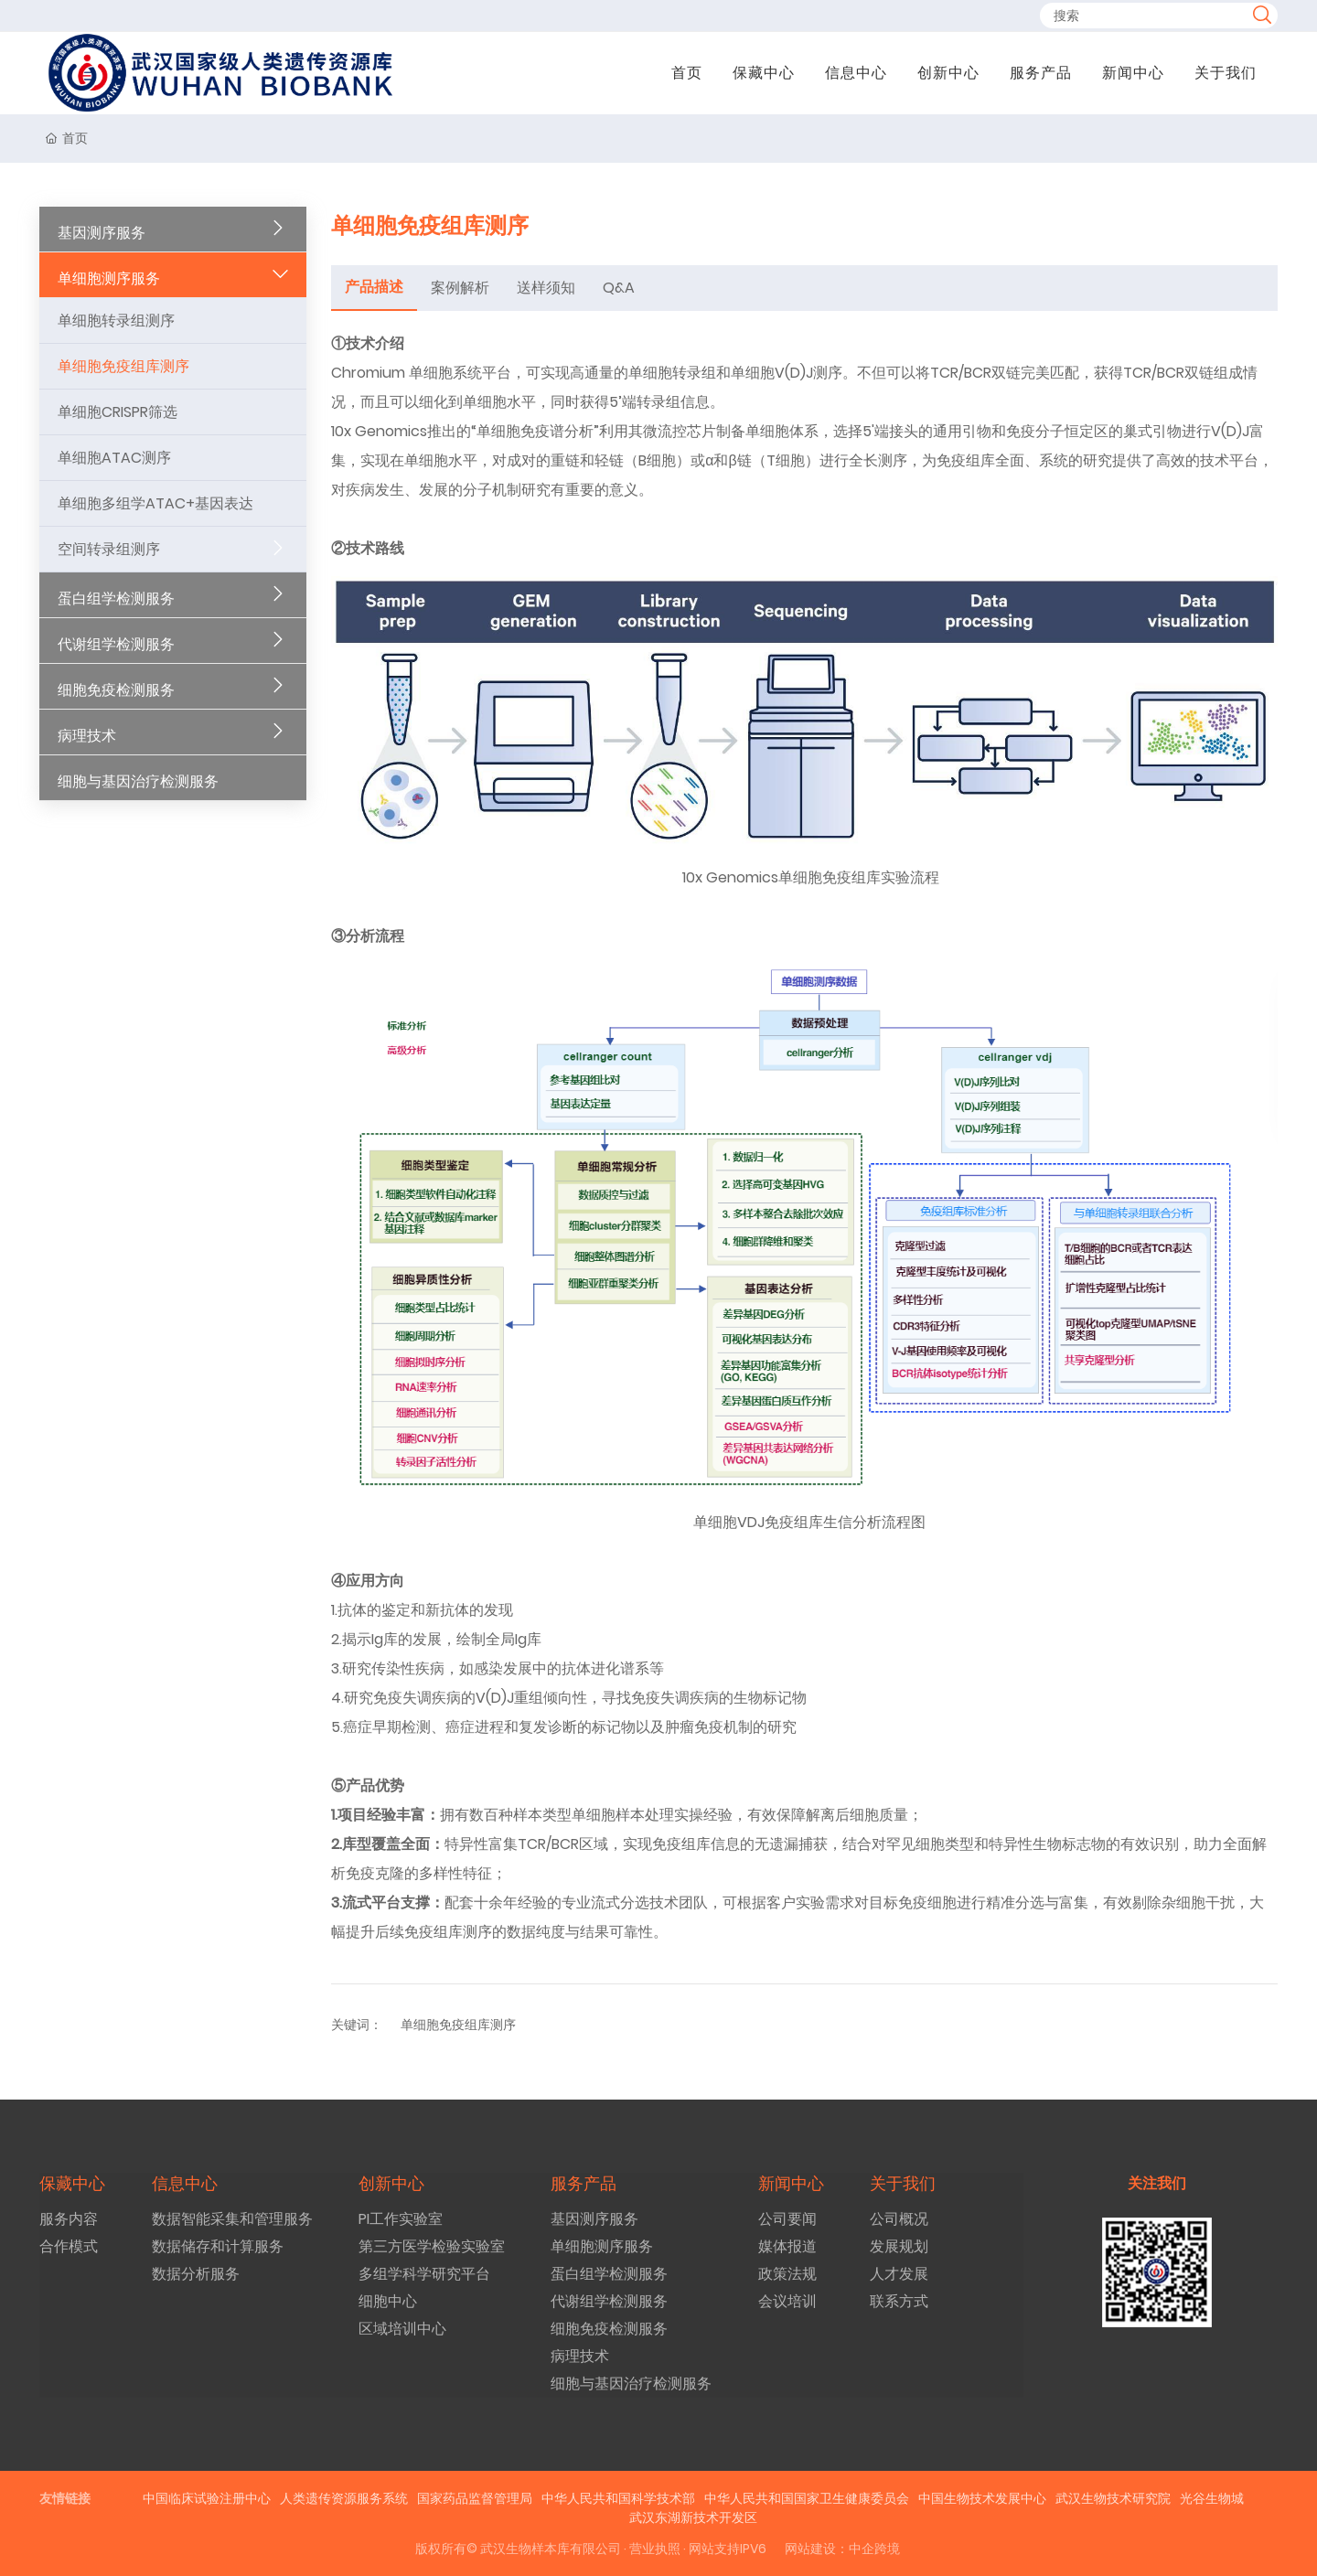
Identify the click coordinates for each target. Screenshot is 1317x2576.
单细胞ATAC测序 (114, 457)
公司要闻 (787, 2218)
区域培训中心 (402, 2328)
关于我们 (1225, 72)
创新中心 (948, 72)
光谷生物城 (1212, 2498)
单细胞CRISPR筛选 (117, 411)
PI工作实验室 (401, 2218)
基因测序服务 (101, 232)
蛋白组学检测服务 (116, 598)
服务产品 (1041, 72)
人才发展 (899, 2273)
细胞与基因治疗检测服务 (138, 781)
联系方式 (899, 2301)
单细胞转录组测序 (116, 320)
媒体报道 (787, 2246)
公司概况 (899, 2218)
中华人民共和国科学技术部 (618, 2498)
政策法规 (787, 2273)
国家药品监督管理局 (474, 2498)
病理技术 (87, 735)
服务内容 (68, 2218)
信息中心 (856, 72)
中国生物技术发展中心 (982, 2498)
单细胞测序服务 (109, 278)
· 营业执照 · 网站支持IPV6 (693, 2548)
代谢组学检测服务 (116, 644)
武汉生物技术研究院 (1113, 2498)
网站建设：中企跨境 (842, 2548)
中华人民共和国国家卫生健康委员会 (806, 2498)
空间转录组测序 (109, 549)
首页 (686, 72)
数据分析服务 (196, 2273)
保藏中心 (764, 72)
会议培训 (787, 2301)
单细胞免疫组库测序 (123, 366)
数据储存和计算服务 (218, 2246)
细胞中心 (388, 2301)
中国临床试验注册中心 (207, 2498)
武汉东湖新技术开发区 (693, 2517)
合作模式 (68, 2246)
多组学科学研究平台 (424, 2273)
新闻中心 (1133, 72)
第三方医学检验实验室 (432, 2246)
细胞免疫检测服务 (116, 689)
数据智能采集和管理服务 (232, 2218)
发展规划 (899, 2246)
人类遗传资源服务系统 (344, 2498)
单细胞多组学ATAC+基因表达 (155, 503)
